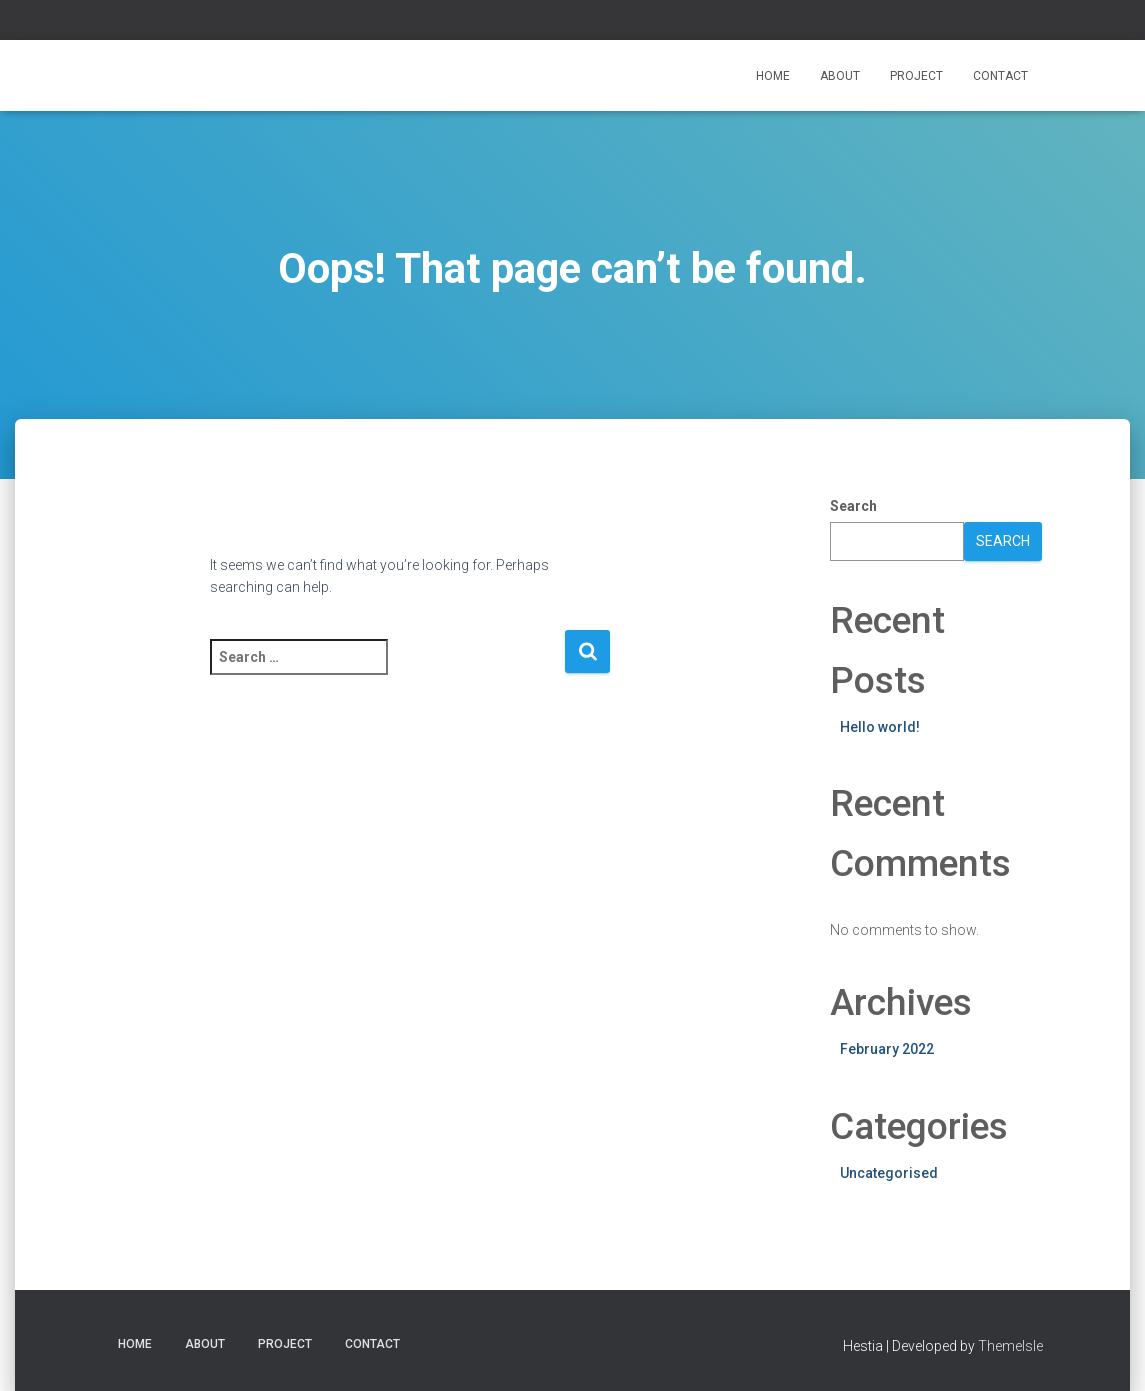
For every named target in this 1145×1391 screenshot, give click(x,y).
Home (773, 76)
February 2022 (887, 1049)
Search (853, 506)
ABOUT (840, 76)
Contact (1000, 76)
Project (916, 76)
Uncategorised (889, 1173)
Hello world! (880, 727)
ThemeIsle (1010, 1346)
